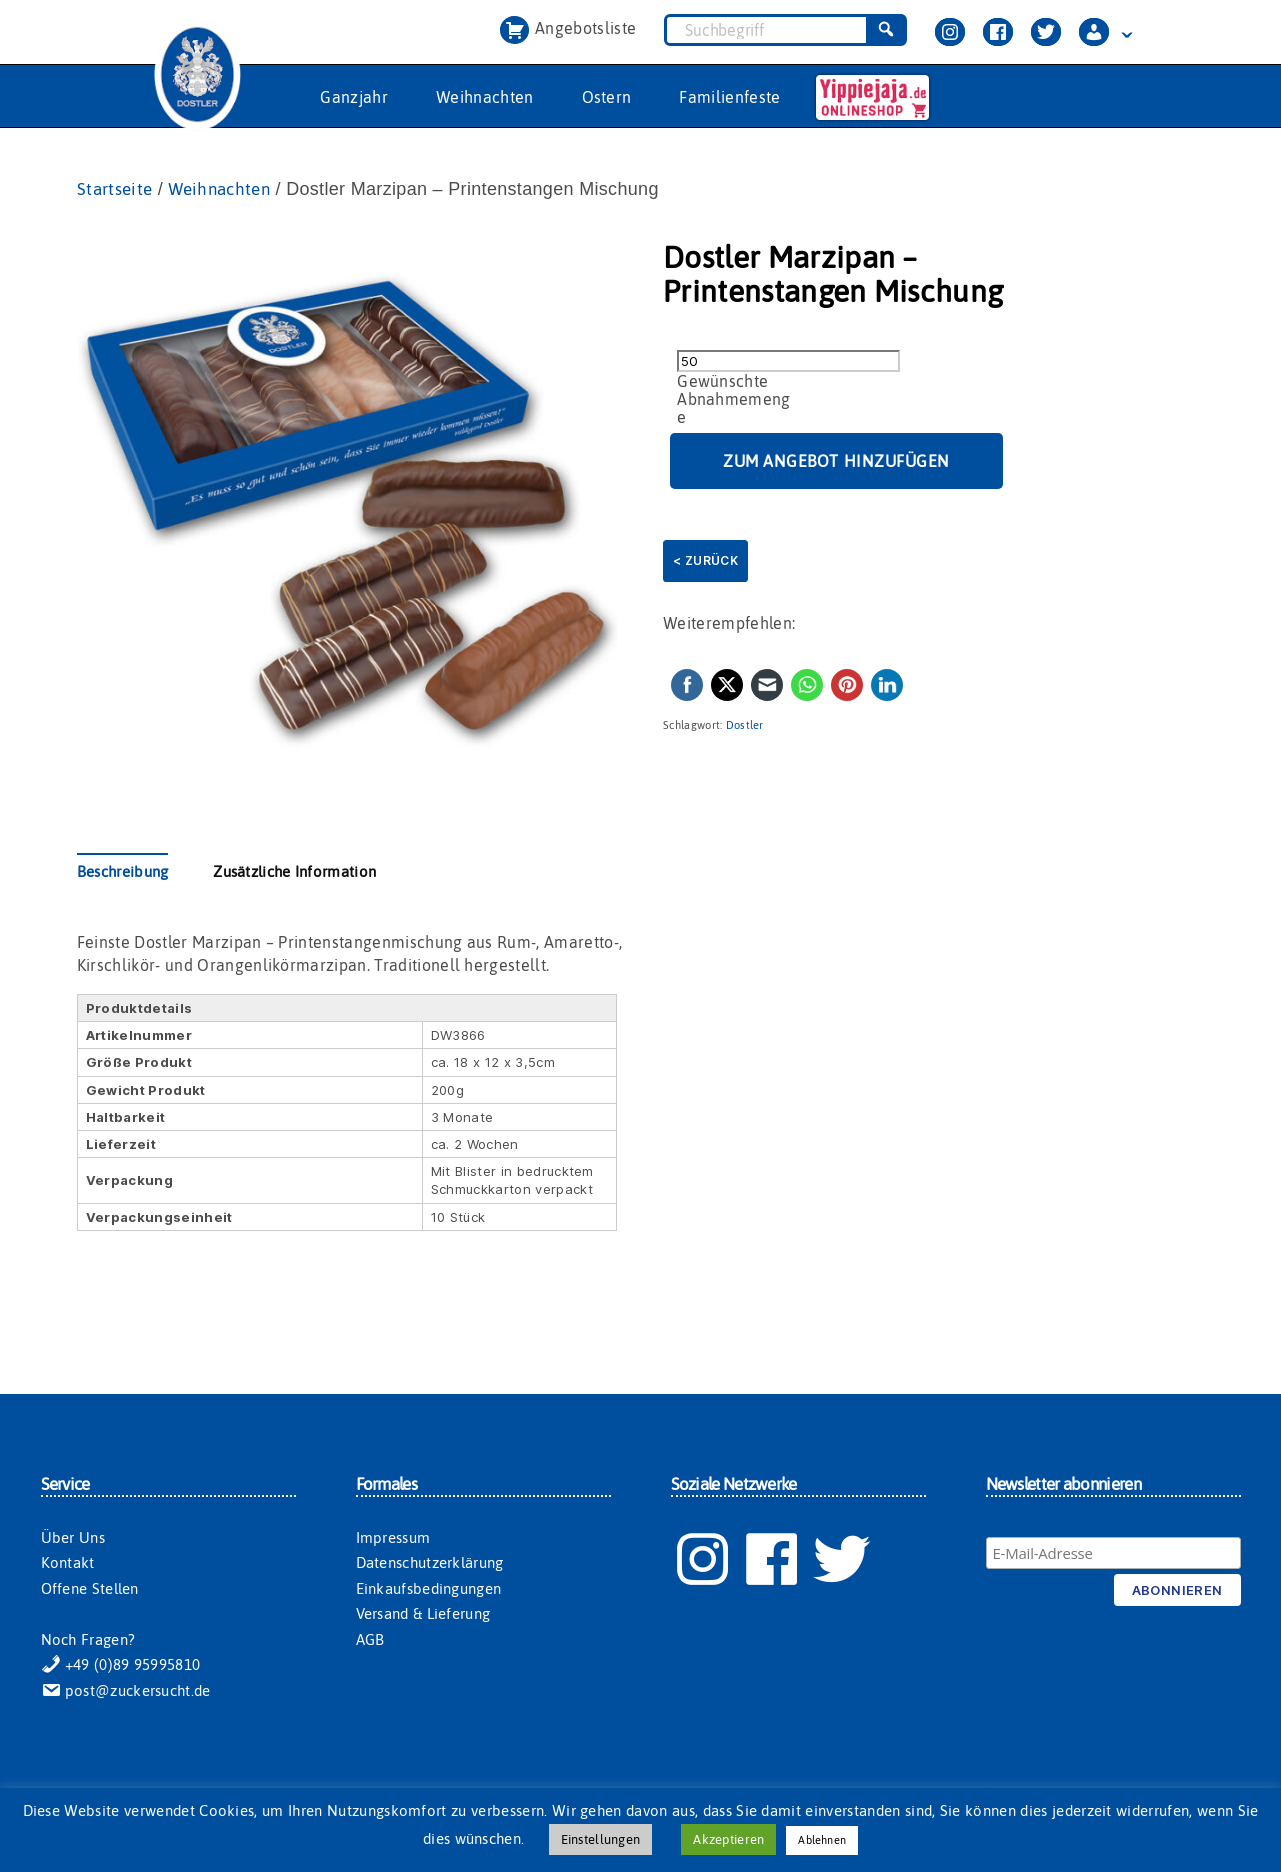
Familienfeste (729, 97)
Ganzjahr (354, 97)
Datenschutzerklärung (430, 1563)
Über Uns (73, 1538)
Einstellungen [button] (600, 1839)
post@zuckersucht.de (126, 1691)
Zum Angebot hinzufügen (836, 462)
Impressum (393, 1538)
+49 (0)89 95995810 (121, 1665)
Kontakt (68, 1563)
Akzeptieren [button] (728, 1839)
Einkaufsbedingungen (429, 1589)
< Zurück (705, 561)
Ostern (607, 97)
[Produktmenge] (788, 362)
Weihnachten (485, 97)
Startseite (117, 189)
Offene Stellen (90, 1589)
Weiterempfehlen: (729, 624)
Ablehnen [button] (822, 1840)
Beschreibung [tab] (123, 872)
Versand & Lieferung (423, 1614)
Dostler (745, 726)
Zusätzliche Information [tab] (294, 872)
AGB (370, 1640)
